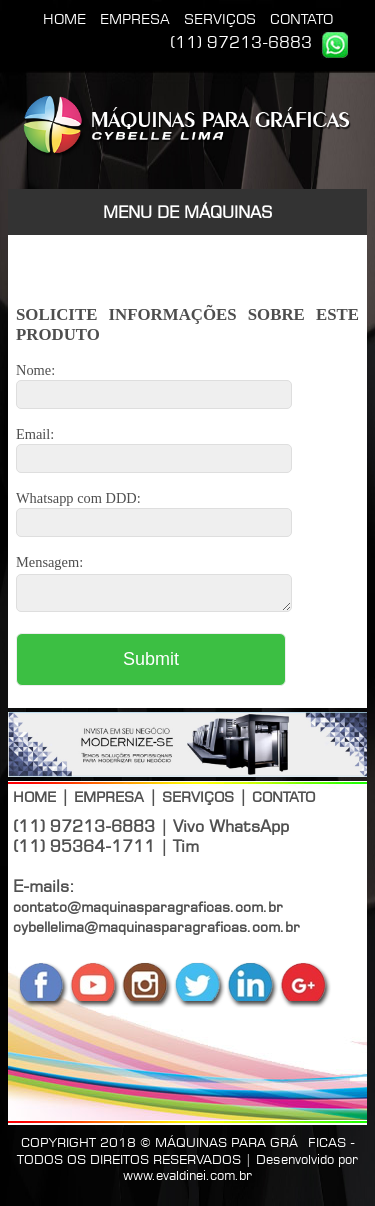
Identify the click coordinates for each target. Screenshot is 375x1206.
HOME (64, 18)
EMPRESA (135, 18)
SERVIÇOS (220, 18)
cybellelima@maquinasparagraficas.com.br (156, 932)
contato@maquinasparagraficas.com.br (148, 912)
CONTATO (301, 18)
